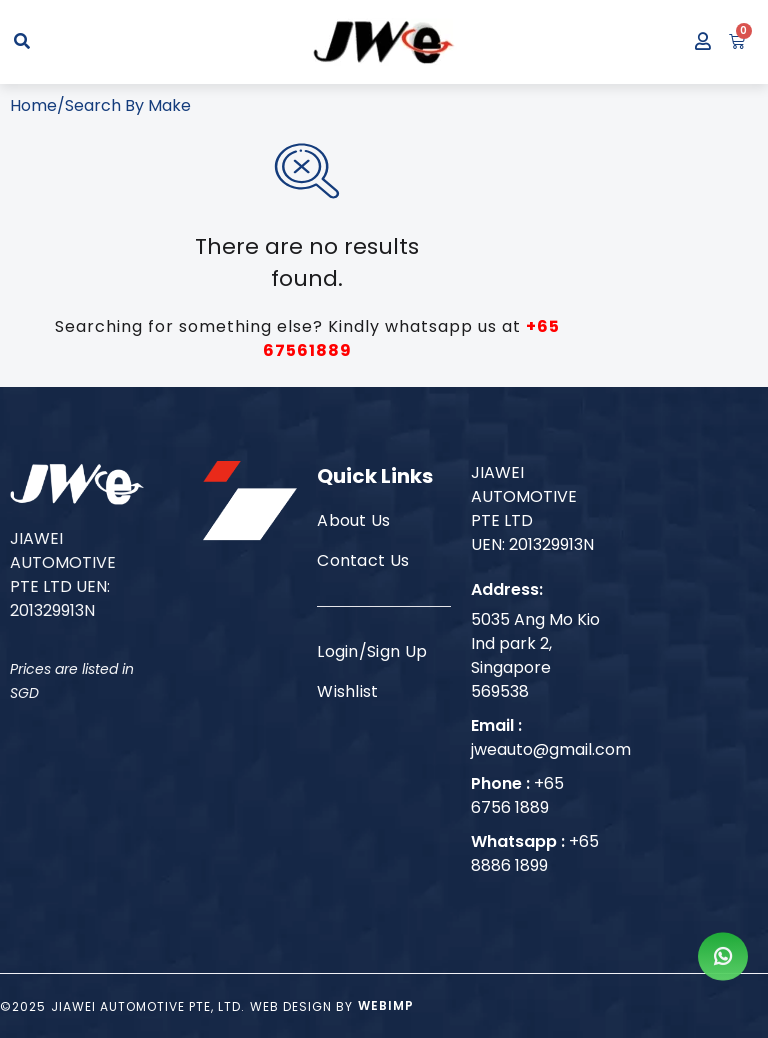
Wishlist (348, 691)
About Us (354, 520)
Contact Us (363, 560)
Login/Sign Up (372, 651)
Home (33, 105)
